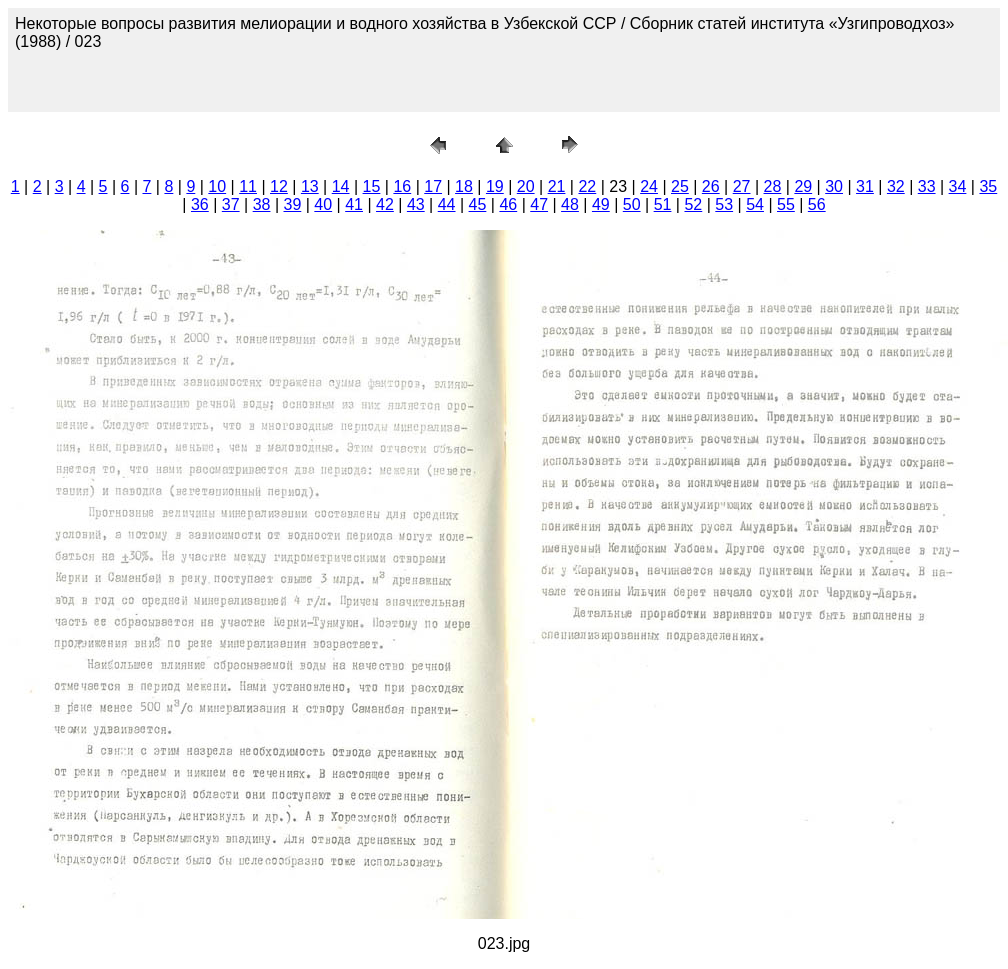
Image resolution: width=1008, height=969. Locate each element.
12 (279, 186)
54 (755, 204)
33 (927, 186)
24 (649, 186)
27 (742, 186)
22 (587, 186)
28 (773, 186)
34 (958, 186)
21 (557, 186)
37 (231, 204)
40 (323, 204)
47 (539, 204)
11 (248, 186)
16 (402, 186)
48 (570, 204)
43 (416, 204)
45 (478, 204)
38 (262, 204)
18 (464, 186)
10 (217, 186)
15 (372, 186)
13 (310, 186)
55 (786, 204)
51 (663, 204)
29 (803, 186)
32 (896, 186)
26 (711, 186)
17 (433, 186)
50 (632, 204)
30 (834, 186)
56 (817, 204)
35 (988, 186)
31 (865, 186)
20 (526, 186)
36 (200, 204)
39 (293, 204)
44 (447, 204)
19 (495, 186)
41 (354, 204)
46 (508, 204)
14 (341, 186)
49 (601, 204)
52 (693, 204)
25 (680, 186)
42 (385, 204)
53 (724, 204)
